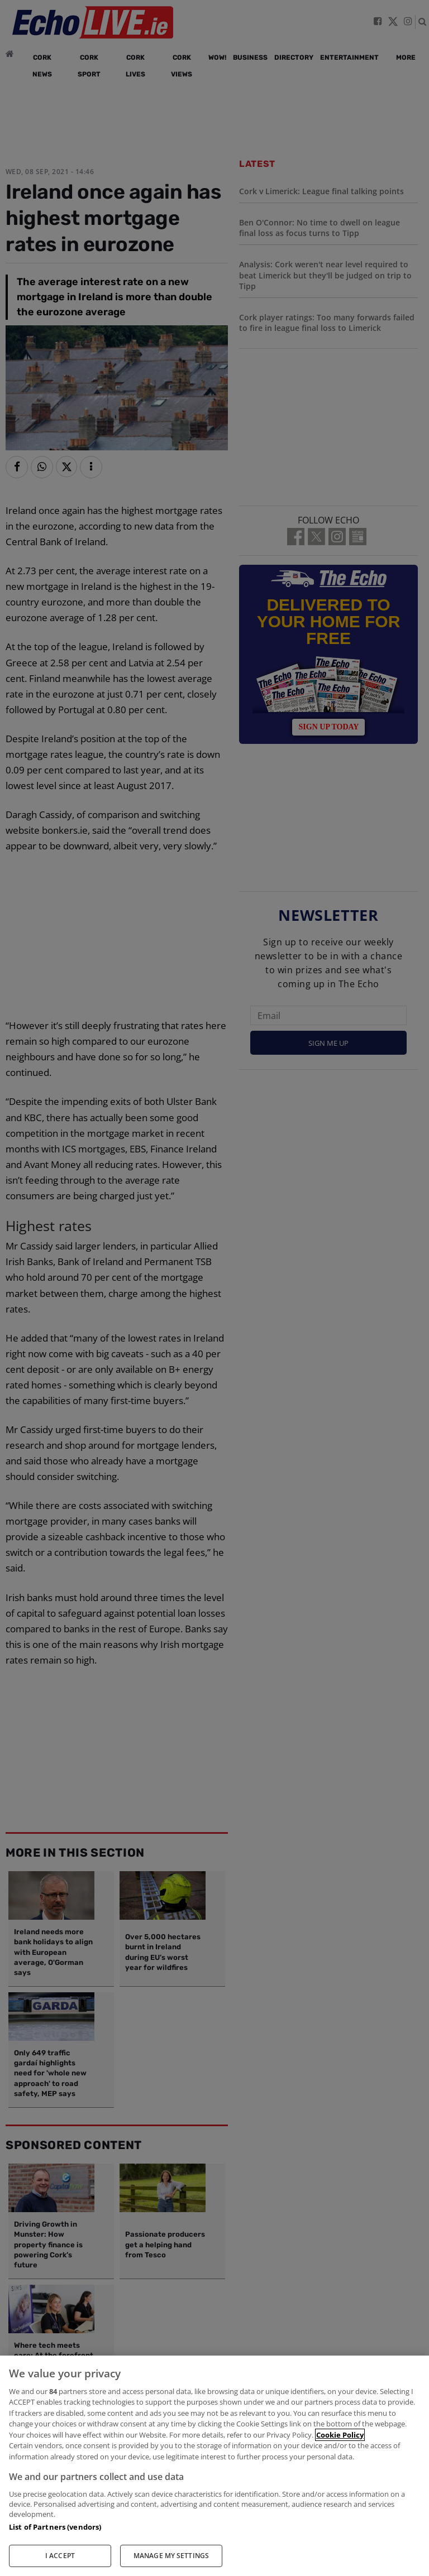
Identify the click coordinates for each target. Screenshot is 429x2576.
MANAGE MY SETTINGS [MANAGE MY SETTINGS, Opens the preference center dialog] (171, 2555)
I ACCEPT (60, 2555)
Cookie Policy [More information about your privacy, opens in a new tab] (340, 2435)
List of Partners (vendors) (55, 2527)
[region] (214, 2466)
